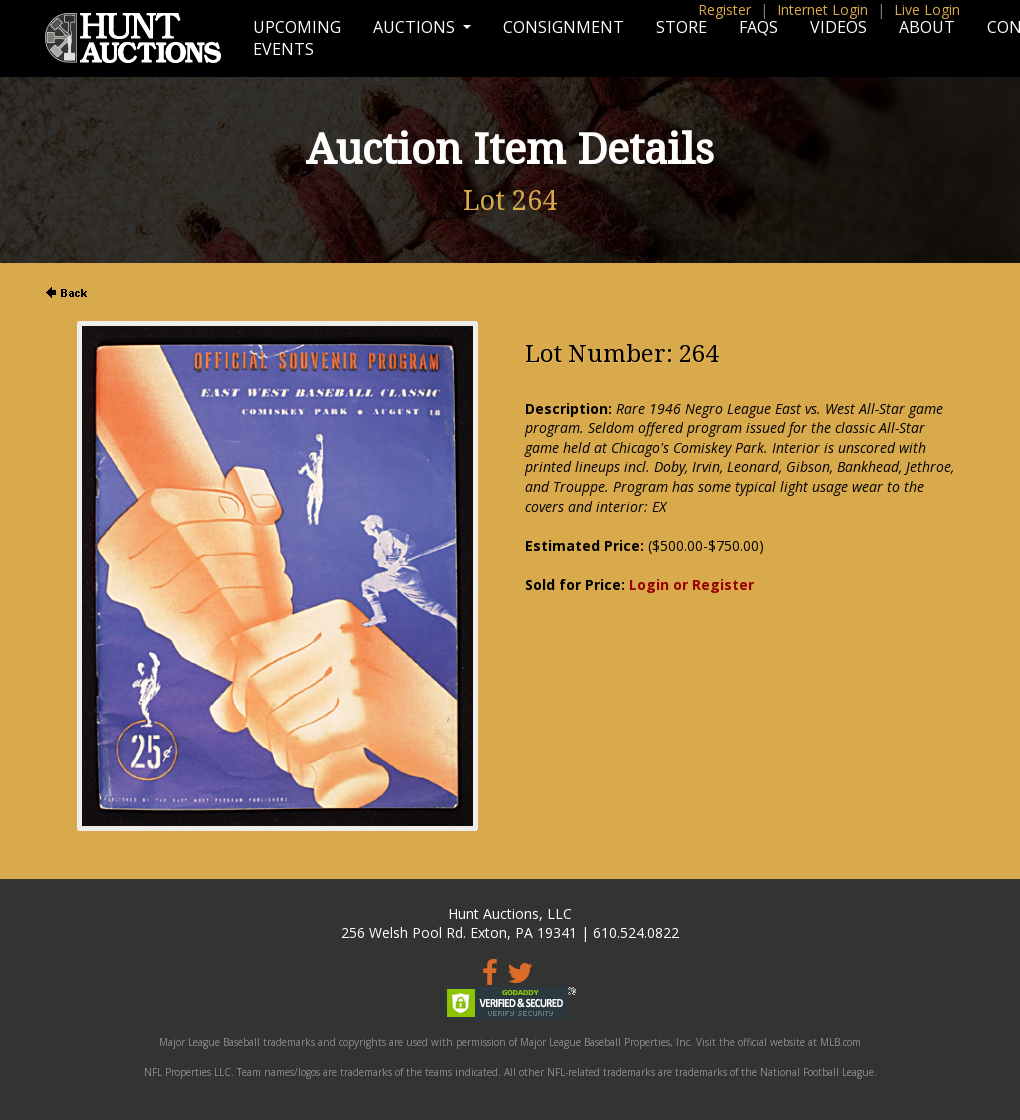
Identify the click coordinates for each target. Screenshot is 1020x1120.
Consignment (563, 27)
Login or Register (691, 584)
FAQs (758, 27)
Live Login (927, 9)
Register (724, 9)
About (927, 27)
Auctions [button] (416, 27)
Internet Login (822, 9)
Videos (838, 27)
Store (681, 27)
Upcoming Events (297, 38)
